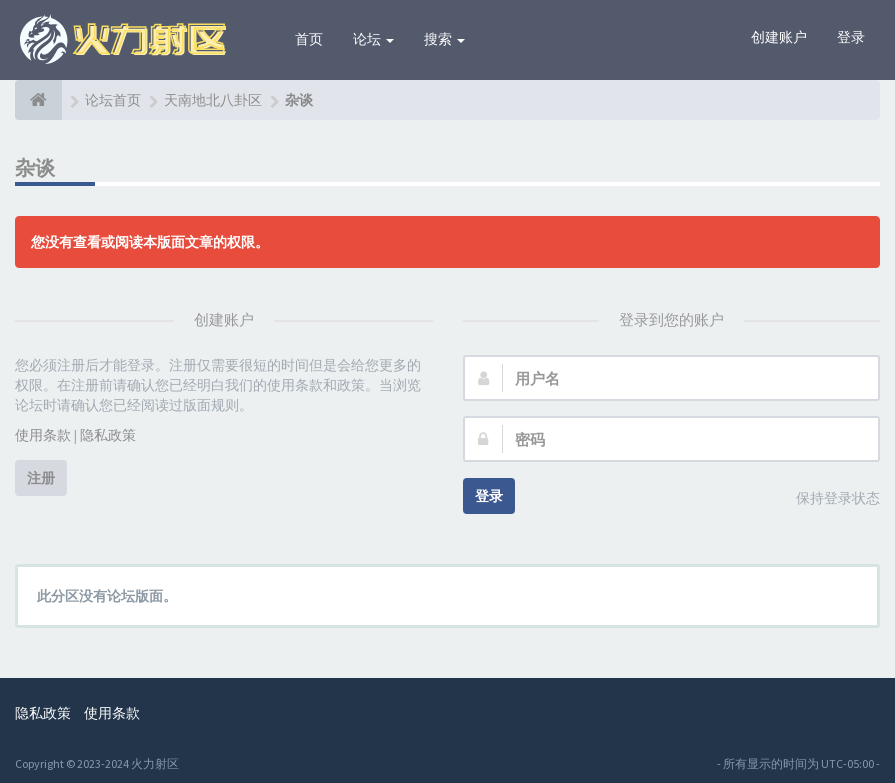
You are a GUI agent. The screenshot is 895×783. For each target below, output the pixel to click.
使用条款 (43, 435)
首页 (309, 39)
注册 (41, 478)
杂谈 (35, 167)
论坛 (373, 39)
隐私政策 (108, 435)
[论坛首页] (38, 100)
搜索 (444, 39)
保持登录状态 (827, 499)
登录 (851, 37)
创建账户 (779, 37)
